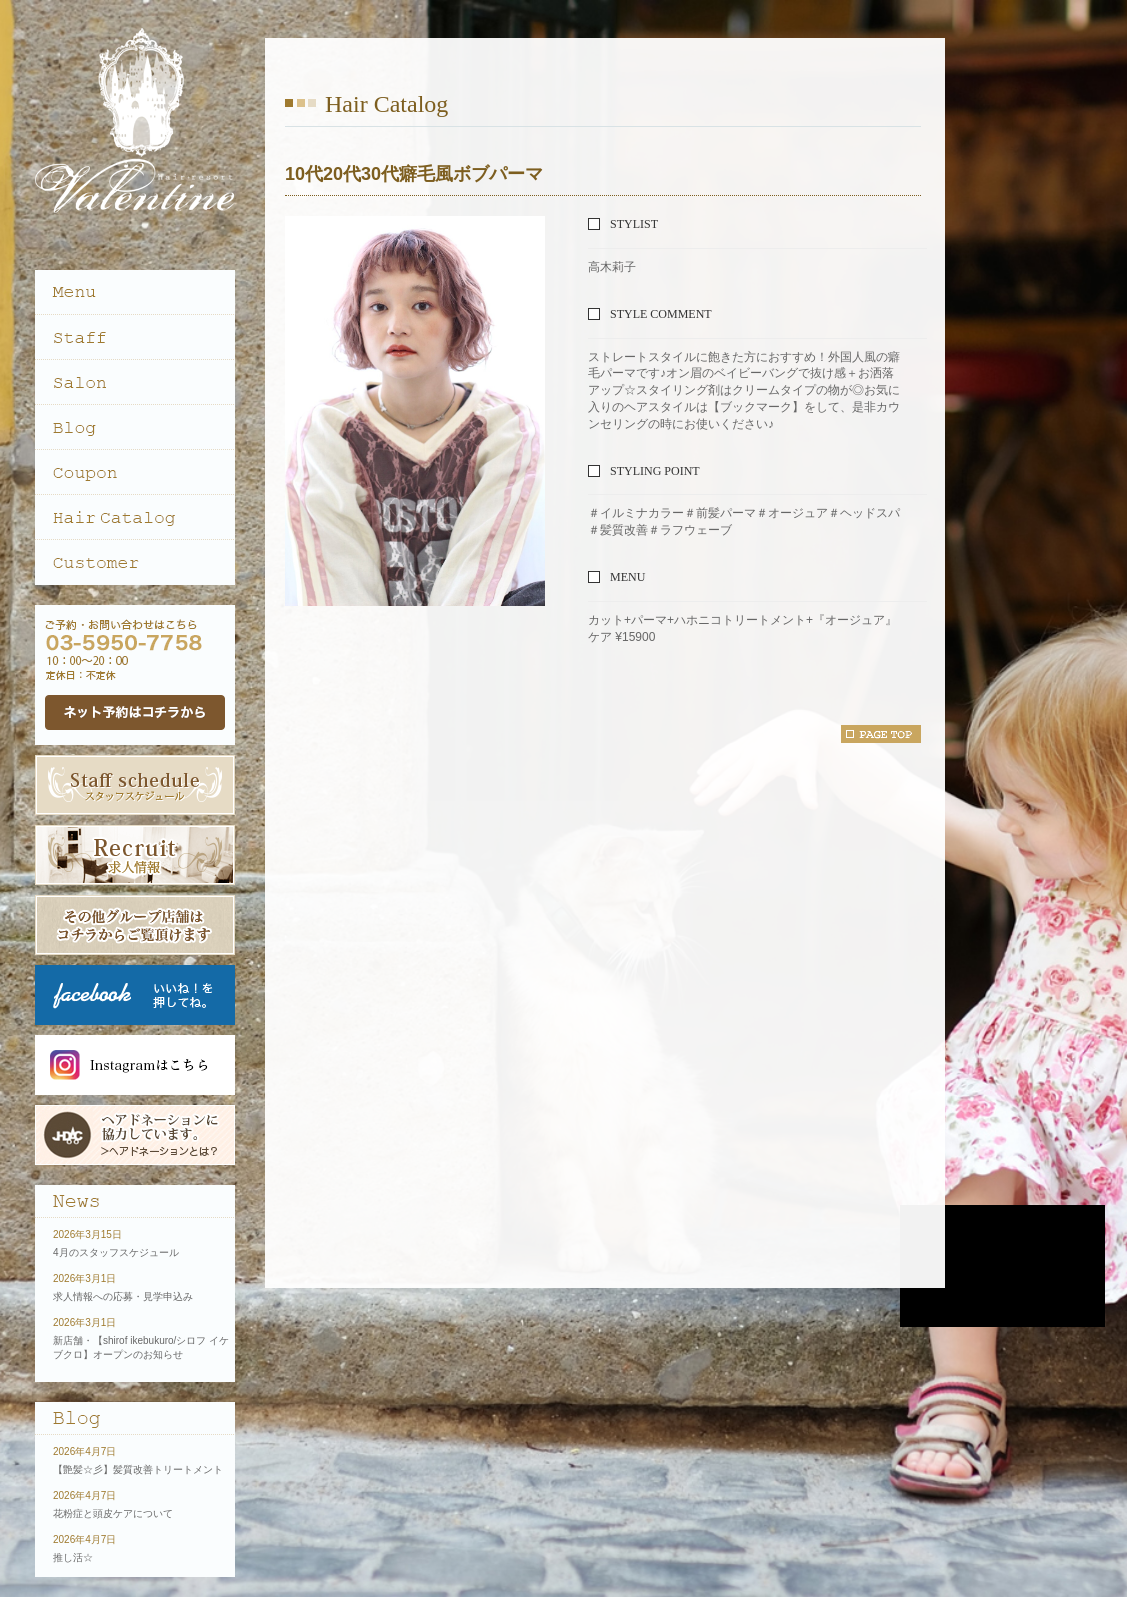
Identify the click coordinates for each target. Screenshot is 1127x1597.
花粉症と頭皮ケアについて (113, 1513)
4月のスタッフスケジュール (116, 1252)
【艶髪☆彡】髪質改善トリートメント (138, 1469)
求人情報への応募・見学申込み (123, 1296)
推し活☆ (73, 1557)
